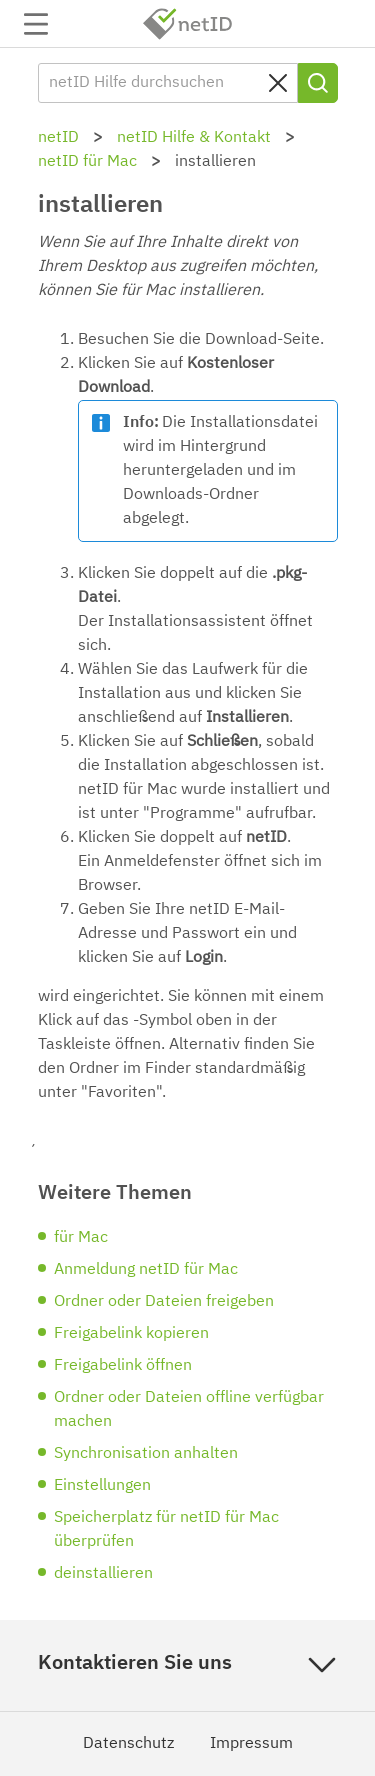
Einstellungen (102, 1486)
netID (188, 24)
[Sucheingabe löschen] (278, 83)
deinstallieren (103, 1574)
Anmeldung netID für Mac (146, 1270)
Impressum (251, 1744)
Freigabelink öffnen (123, 1366)
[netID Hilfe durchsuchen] (168, 83)
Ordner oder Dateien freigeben (164, 1302)
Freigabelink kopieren (131, 1334)
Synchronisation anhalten (146, 1454)
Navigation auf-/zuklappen (36, 24)
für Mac (81, 1238)
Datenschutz (128, 1744)
